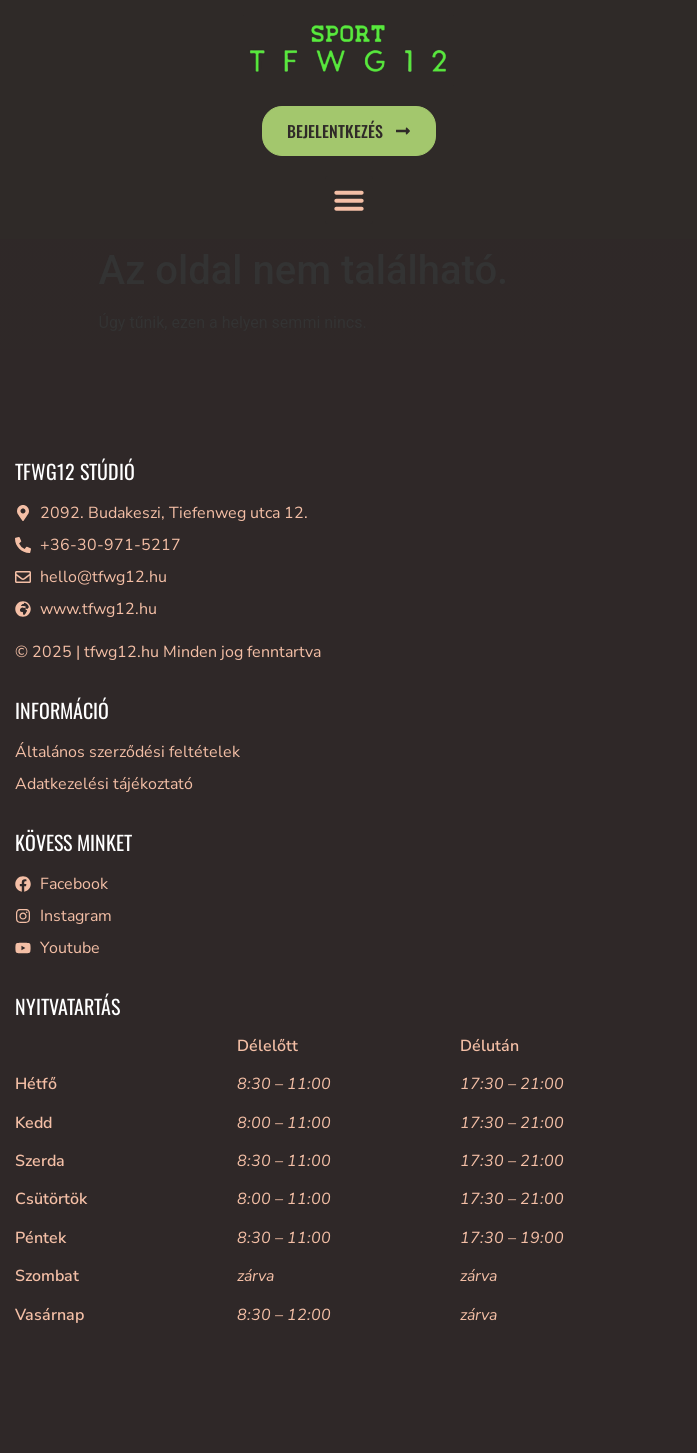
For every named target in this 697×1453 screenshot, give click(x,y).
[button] (349, 200)
